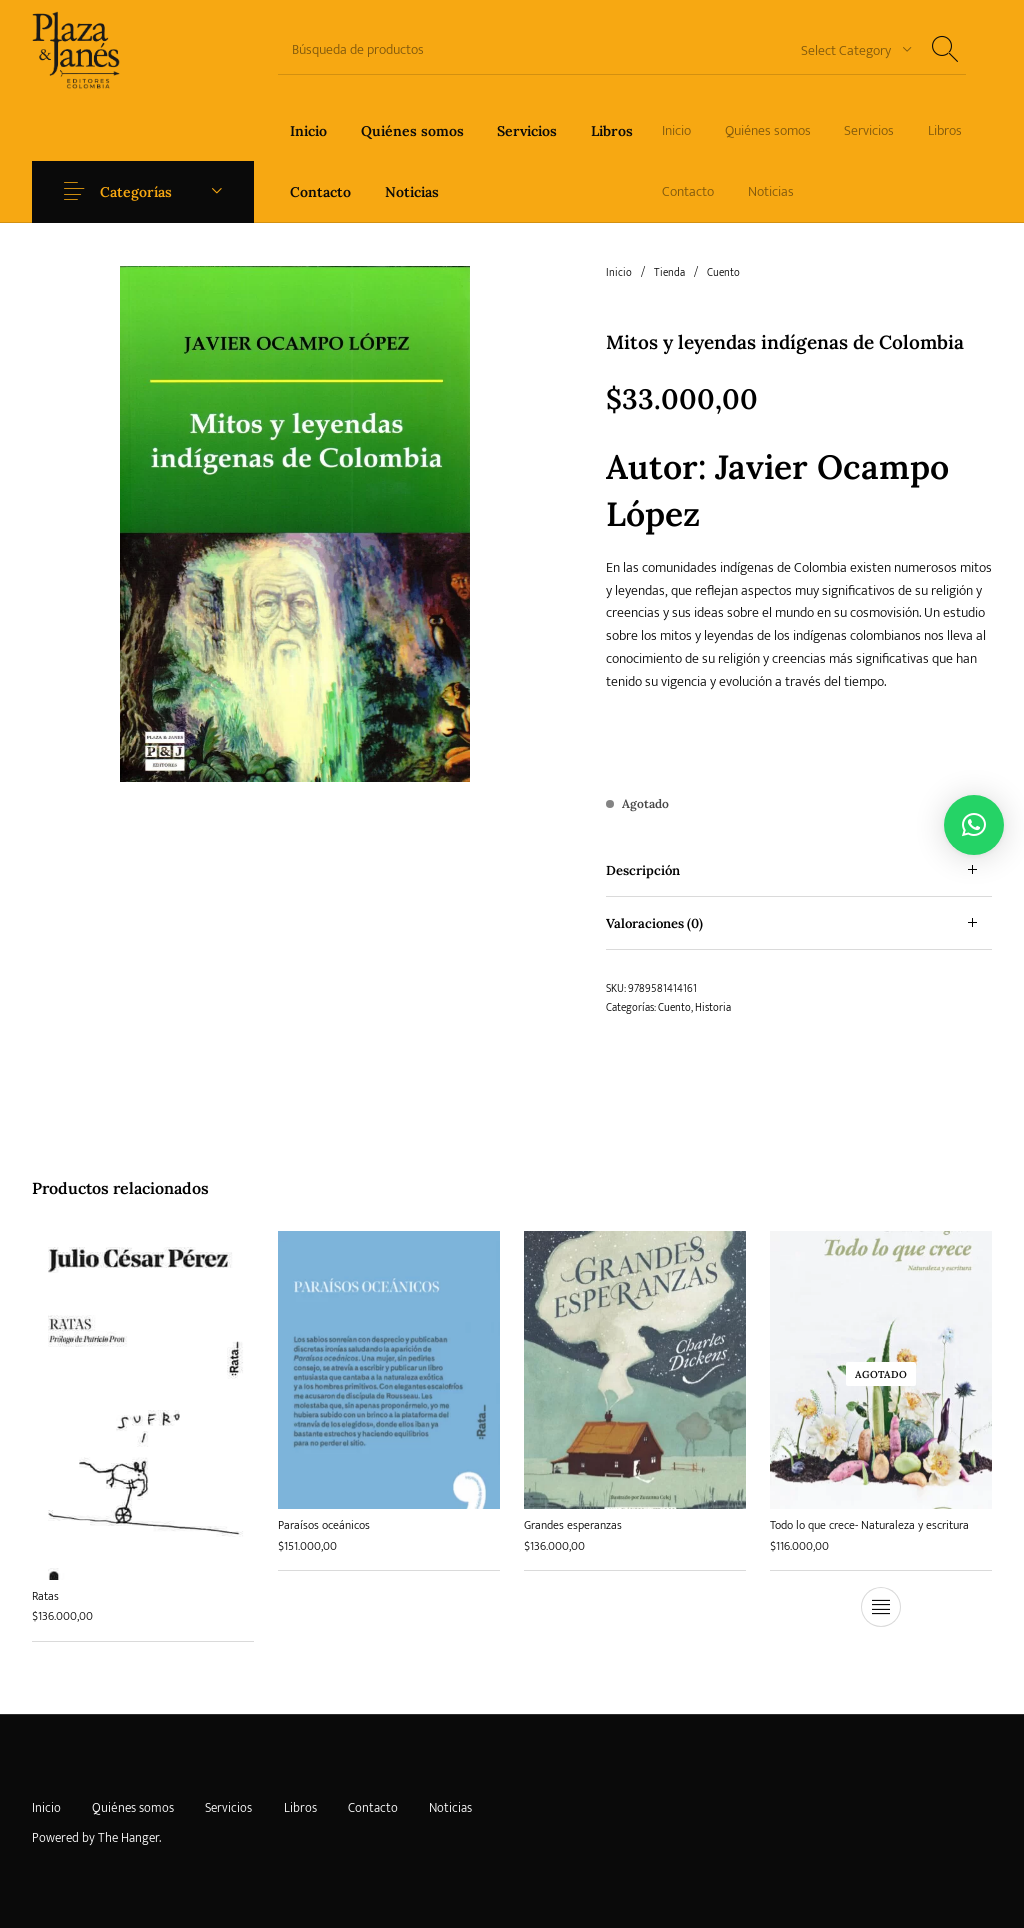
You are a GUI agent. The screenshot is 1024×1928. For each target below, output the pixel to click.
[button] (974, 825)
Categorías (136, 192)
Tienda (669, 273)
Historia (713, 1008)
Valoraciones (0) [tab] (654, 923)
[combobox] (849, 49)
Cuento (723, 273)
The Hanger (128, 1838)
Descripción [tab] (643, 870)
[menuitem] (308, 130)
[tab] (799, 870)
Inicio (619, 273)
